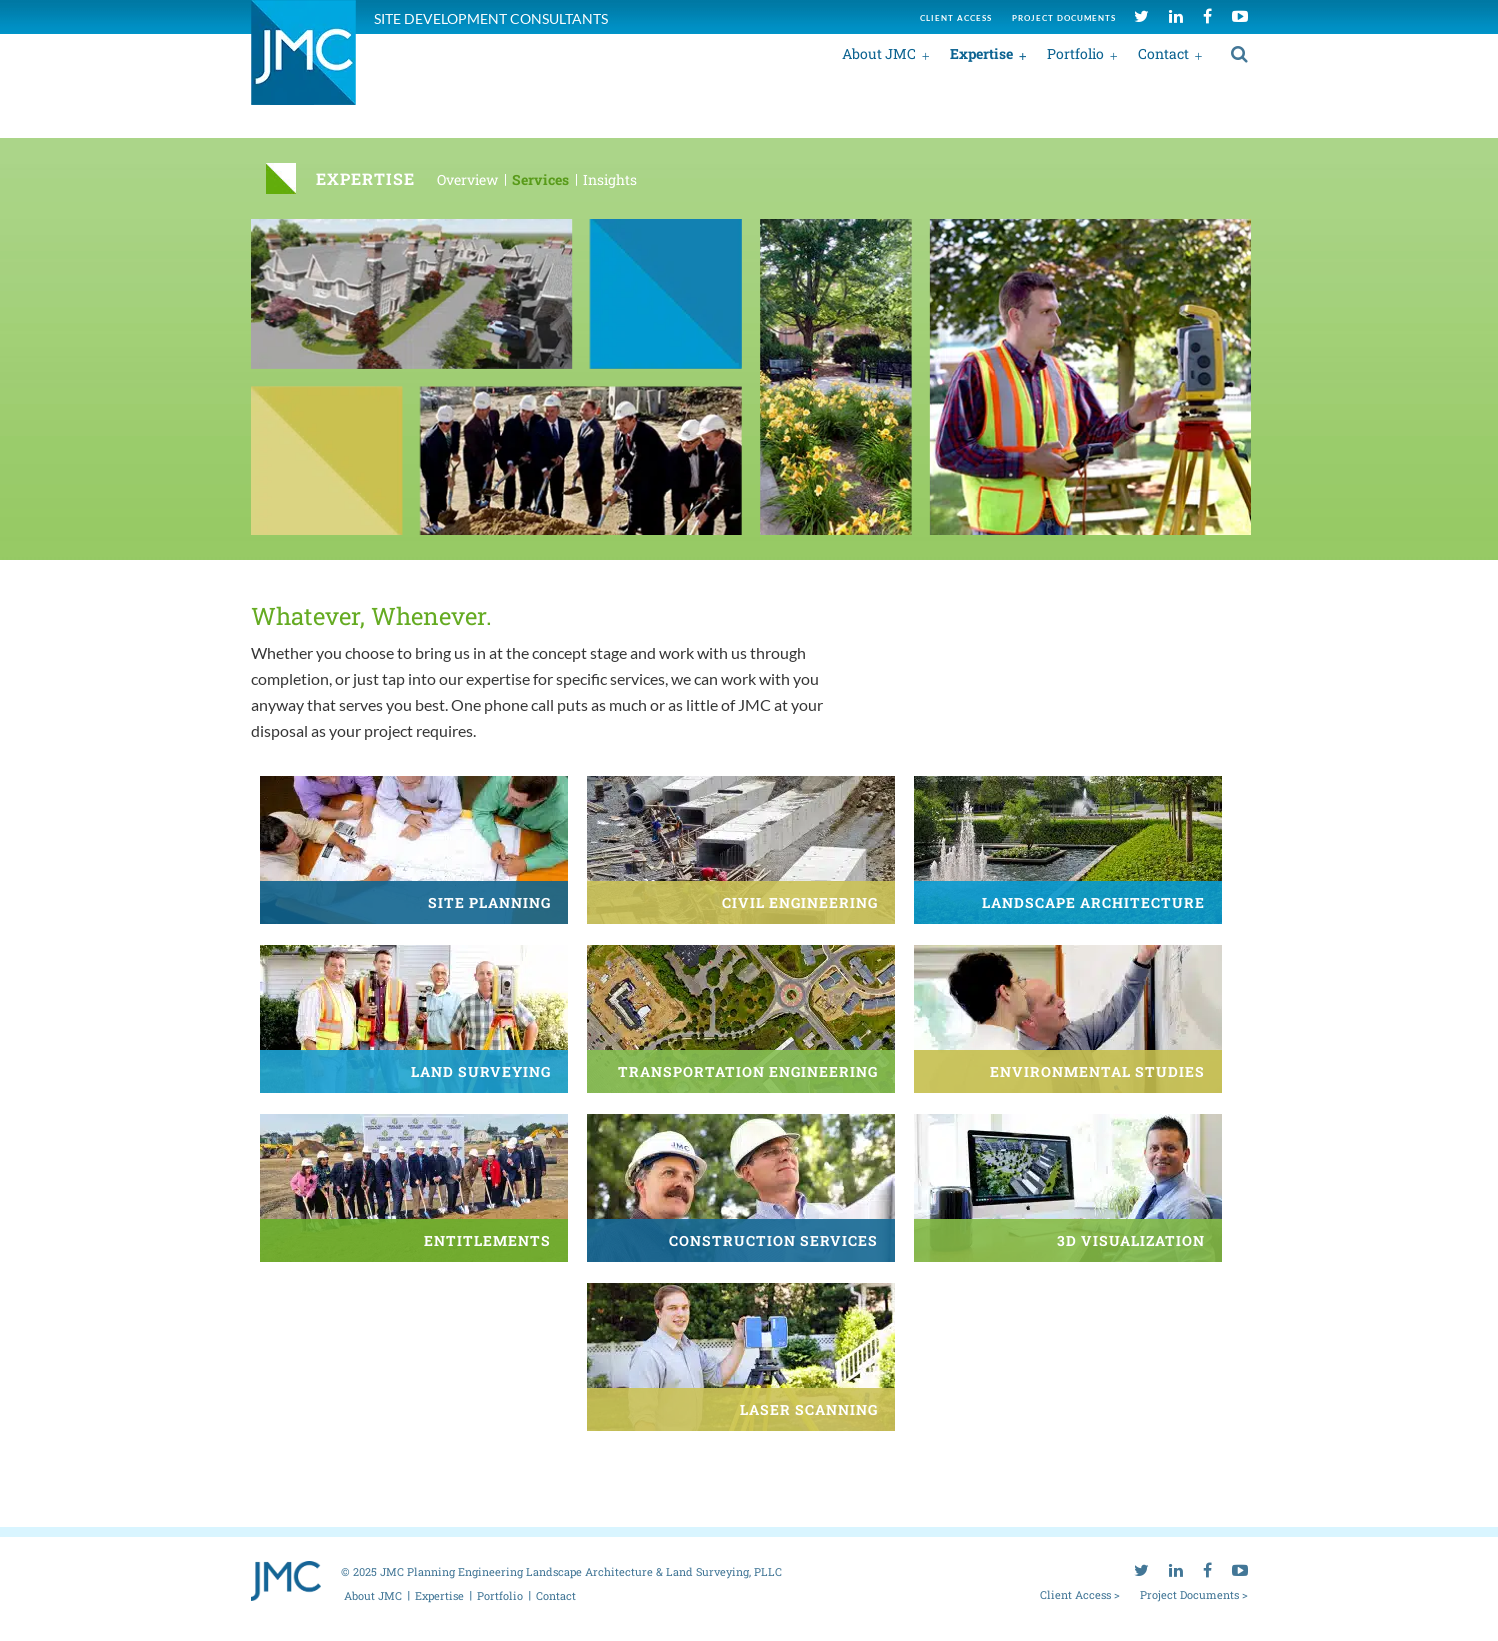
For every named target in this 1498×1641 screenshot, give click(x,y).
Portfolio (1075, 53)
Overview (467, 179)
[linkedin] (1176, 15)
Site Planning (489, 902)
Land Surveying (481, 1071)
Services (540, 179)
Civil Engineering (800, 902)
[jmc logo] (303, 63)
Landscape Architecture (1093, 902)
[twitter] (1141, 15)
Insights (610, 179)
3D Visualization (1131, 1240)
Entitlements (487, 1240)
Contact (1163, 53)
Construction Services (773, 1240)
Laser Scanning (809, 1409)
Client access (956, 18)
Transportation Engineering (748, 1071)
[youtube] (1240, 15)
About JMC (879, 53)
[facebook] (1207, 15)
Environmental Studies (1097, 1071)
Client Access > (1080, 1594)
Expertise (981, 53)
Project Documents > (1194, 1594)
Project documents (1064, 18)
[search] (1239, 53)
